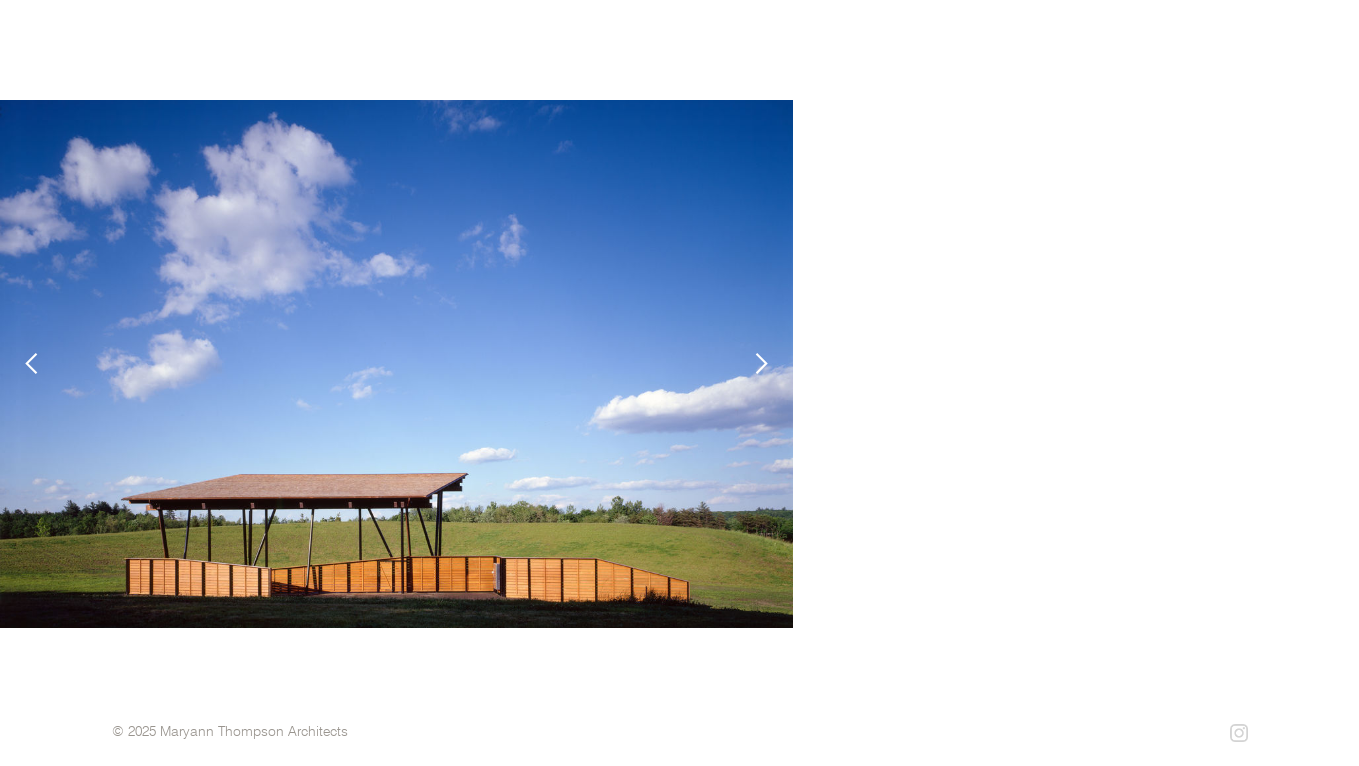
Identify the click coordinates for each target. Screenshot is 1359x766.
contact (1227, 69)
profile (996, 69)
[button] (40, 364)
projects (891, 69)
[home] (324, 50)
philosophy (1109, 69)
